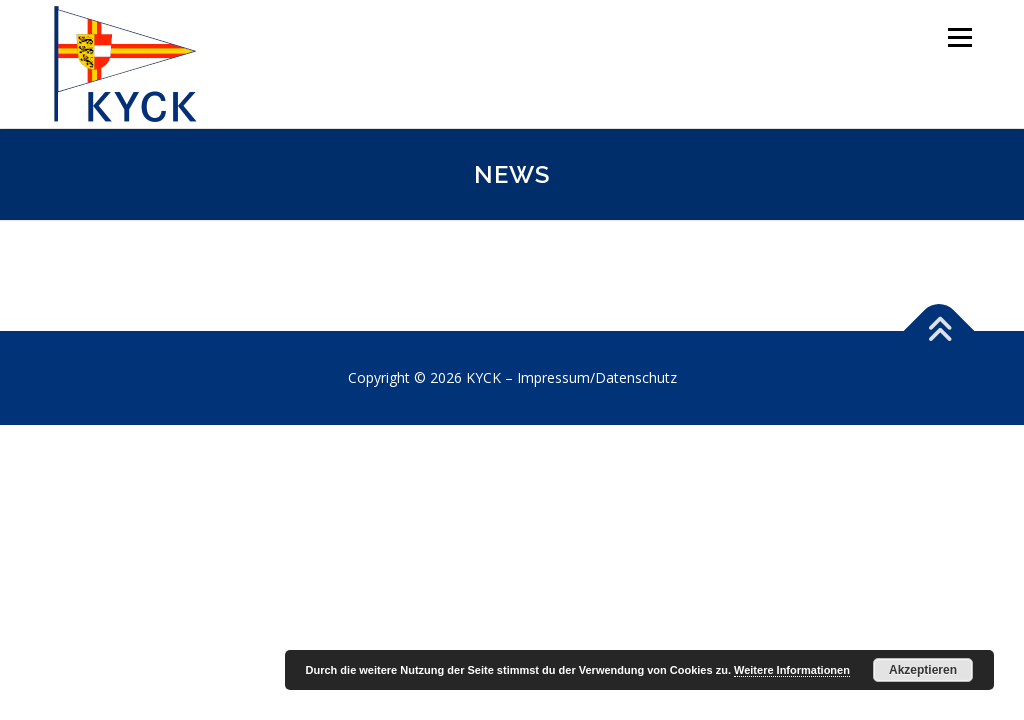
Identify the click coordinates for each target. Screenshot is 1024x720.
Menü (959, 37)
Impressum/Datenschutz (597, 377)
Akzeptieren (923, 670)
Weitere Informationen (792, 670)
